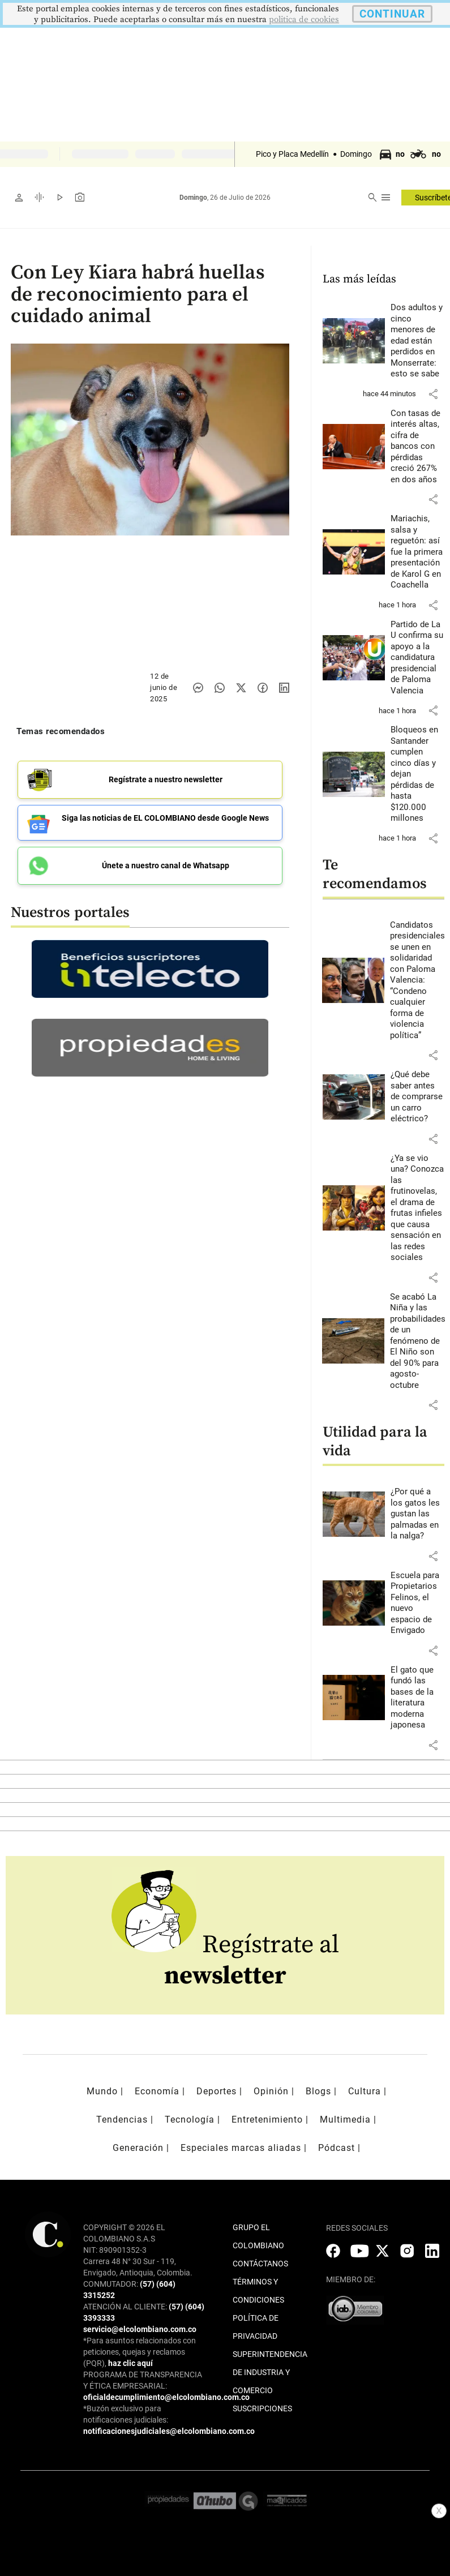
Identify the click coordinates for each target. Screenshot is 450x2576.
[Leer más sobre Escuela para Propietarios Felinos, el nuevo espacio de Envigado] (418, 1603)
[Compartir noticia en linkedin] (284, 688)
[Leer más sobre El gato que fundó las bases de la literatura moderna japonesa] (418, 1698)
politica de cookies (304, 19)
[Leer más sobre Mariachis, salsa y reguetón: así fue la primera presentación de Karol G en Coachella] (418, 552)
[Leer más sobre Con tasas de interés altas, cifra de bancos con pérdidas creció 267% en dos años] (418, 447)
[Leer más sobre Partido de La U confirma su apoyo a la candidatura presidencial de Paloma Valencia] (418, 658)
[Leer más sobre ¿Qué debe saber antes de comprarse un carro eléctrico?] (418, 1097)
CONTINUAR (392, 13)
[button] (433, 394)
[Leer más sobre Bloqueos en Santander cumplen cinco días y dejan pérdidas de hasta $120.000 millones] (418, 774)
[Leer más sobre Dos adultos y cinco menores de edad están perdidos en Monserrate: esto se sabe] (418, 341)
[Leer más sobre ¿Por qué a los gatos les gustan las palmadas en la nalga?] (418, 1514)
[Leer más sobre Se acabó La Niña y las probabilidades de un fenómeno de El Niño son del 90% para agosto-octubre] (417, 1341)
